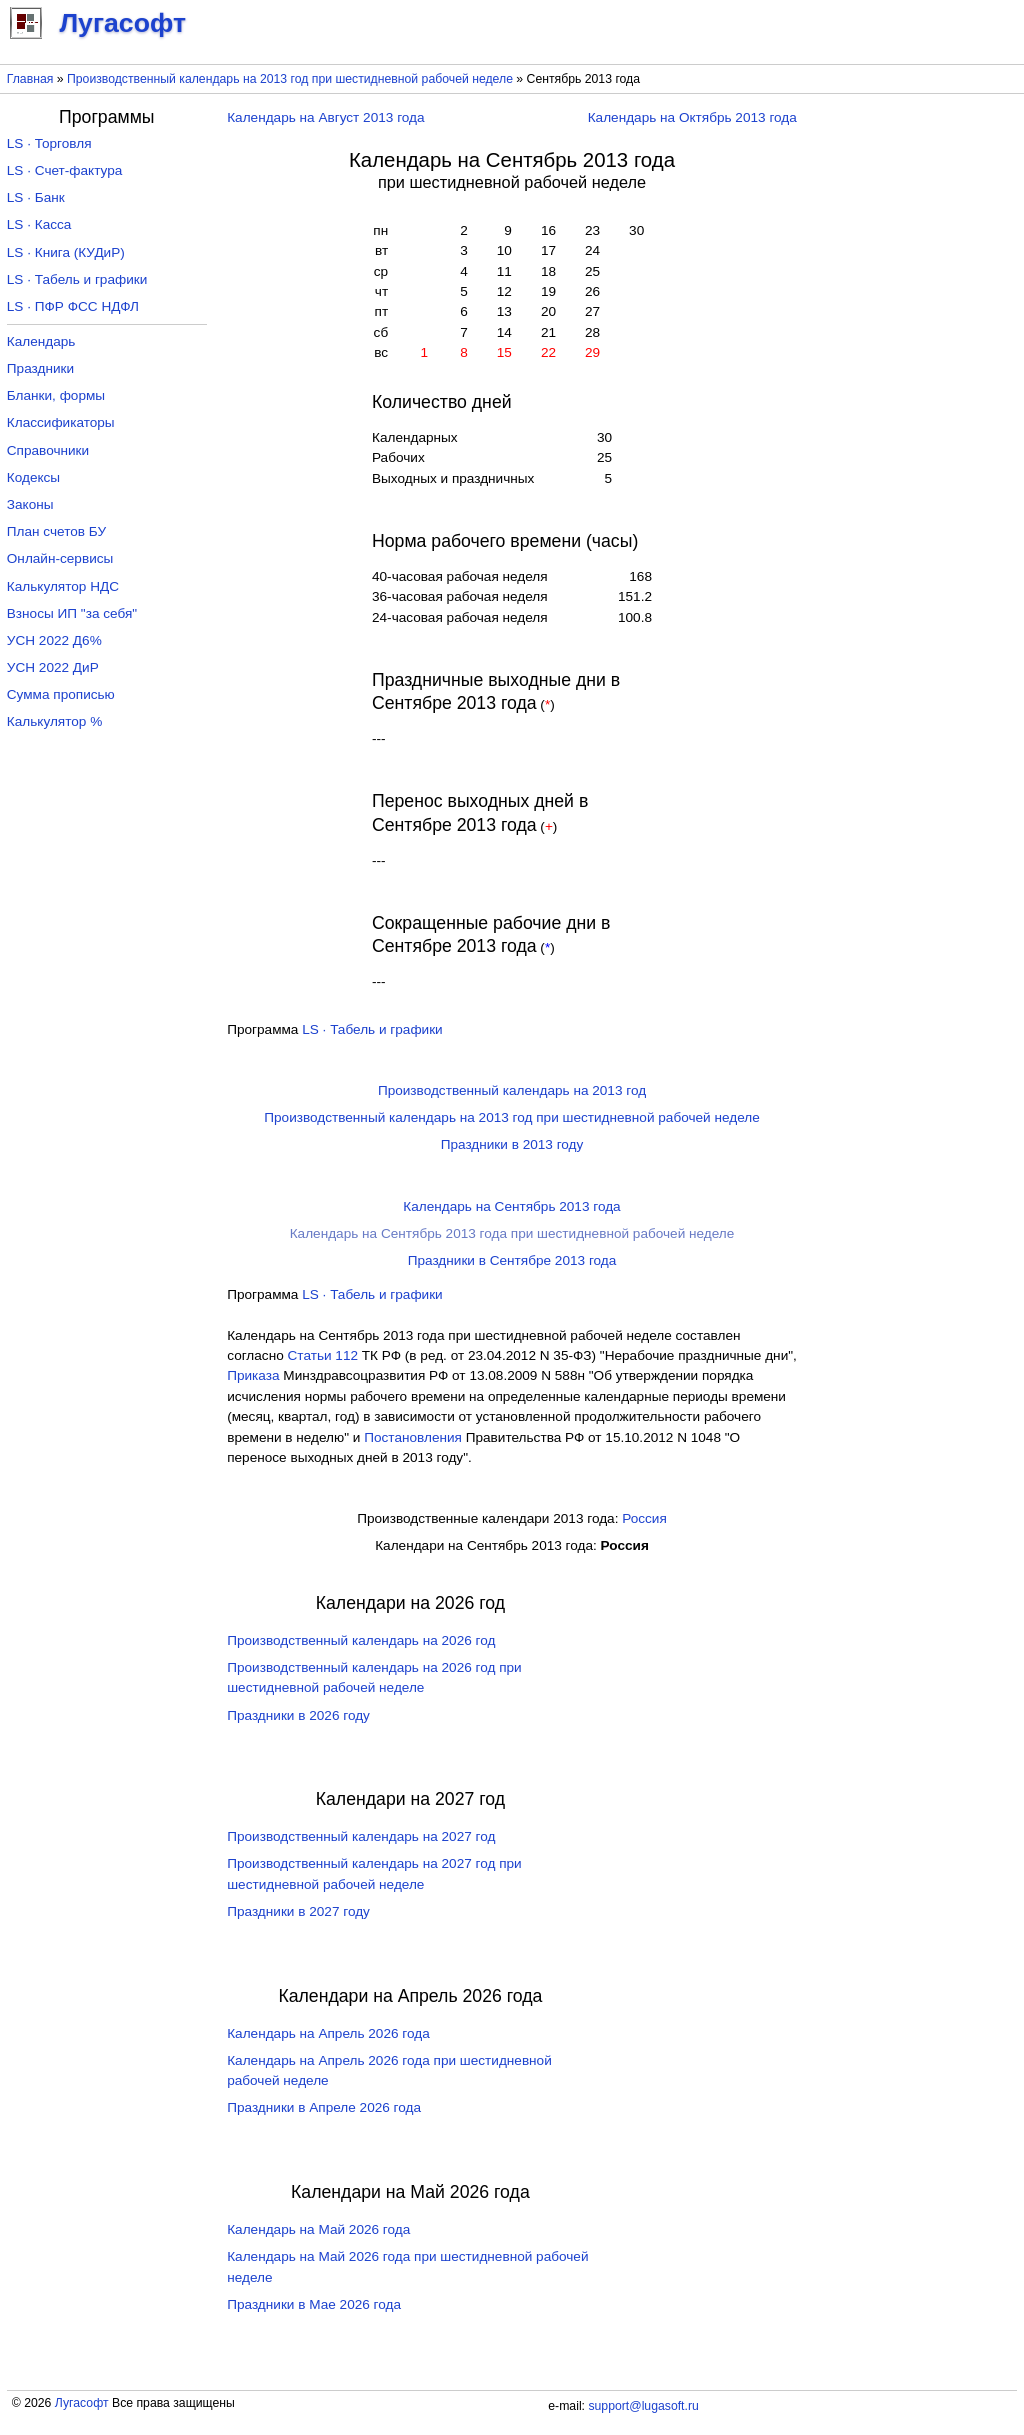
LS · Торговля (49, 143)
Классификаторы (61, 422)
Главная (30, 79)
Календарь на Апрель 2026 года (328, 2033)
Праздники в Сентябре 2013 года (512, 1260)
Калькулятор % (54, 721)
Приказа (253, 1375)
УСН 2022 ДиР (53, 667)
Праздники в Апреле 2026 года (324, 2107)
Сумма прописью (61, 694)
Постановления (413, 1437)
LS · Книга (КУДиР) (66, 252)
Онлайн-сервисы (60, 558)
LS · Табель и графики (372, 1029)
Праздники (40, 368)
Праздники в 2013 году (512, 1144)
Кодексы (33, 477)
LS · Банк (36, 197)
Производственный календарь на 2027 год (361, 1836)
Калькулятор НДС (63, 586)
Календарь (41, 341)
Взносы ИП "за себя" (72, 613)
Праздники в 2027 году (298, 1911)
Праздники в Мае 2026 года (314, 2304)
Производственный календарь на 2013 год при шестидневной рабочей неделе (290, 79)
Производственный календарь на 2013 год (512, 1090)
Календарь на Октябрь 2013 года (692, 117)
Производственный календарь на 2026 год (361, 1640)
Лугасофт (82, 2403)
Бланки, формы (56, 395)
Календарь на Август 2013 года (325, 117)
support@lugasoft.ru (643, 2406)
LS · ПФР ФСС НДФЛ (73, 306)
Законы (30, 504)
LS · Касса (39, 224)
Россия (644, 1518)
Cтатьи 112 (323, 1355)
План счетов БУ (56, 531)
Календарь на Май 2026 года (318, 2229)
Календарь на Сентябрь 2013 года (511, 1206)
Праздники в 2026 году (298, 1715)
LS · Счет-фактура (65, 170)
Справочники (48, 450)
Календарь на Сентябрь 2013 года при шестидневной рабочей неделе (512, 1233)
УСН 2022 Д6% (54, 640)
